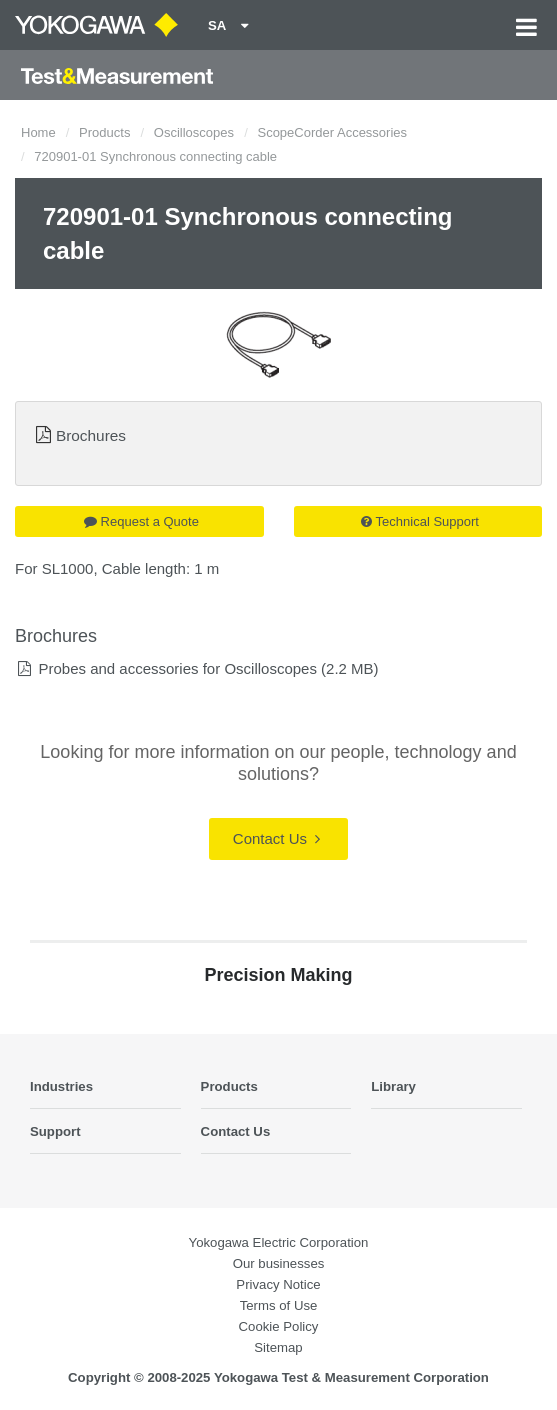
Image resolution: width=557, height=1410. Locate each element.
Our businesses (279, 1263)
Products (104, 132)
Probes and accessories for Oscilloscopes (177, 668)
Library (393, 1086)
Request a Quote (141, 521)
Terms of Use (279, 1305)
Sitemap (278, 1347)
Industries (61, 1086)
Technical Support (420, 521)
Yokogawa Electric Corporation (279, 1242)
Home (38, 132)
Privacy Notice (278, 1284)
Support (55, 1131)
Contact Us (276, 838)
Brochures (91, 435)
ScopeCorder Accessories (332, 132)
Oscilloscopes (194, 132)
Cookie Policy (279, 1326)
